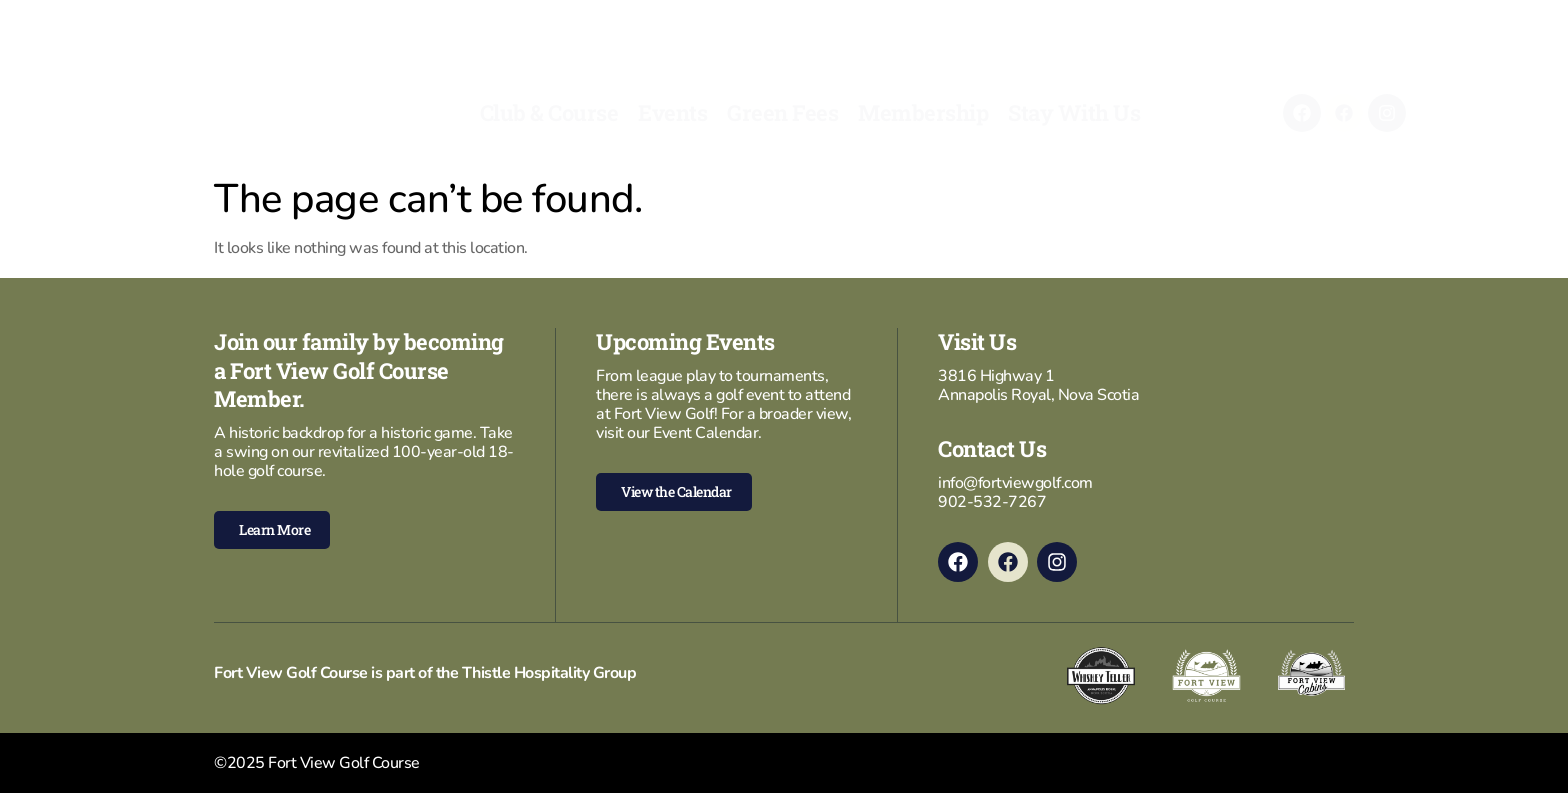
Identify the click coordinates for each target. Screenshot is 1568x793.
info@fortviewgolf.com (1015, 483)
